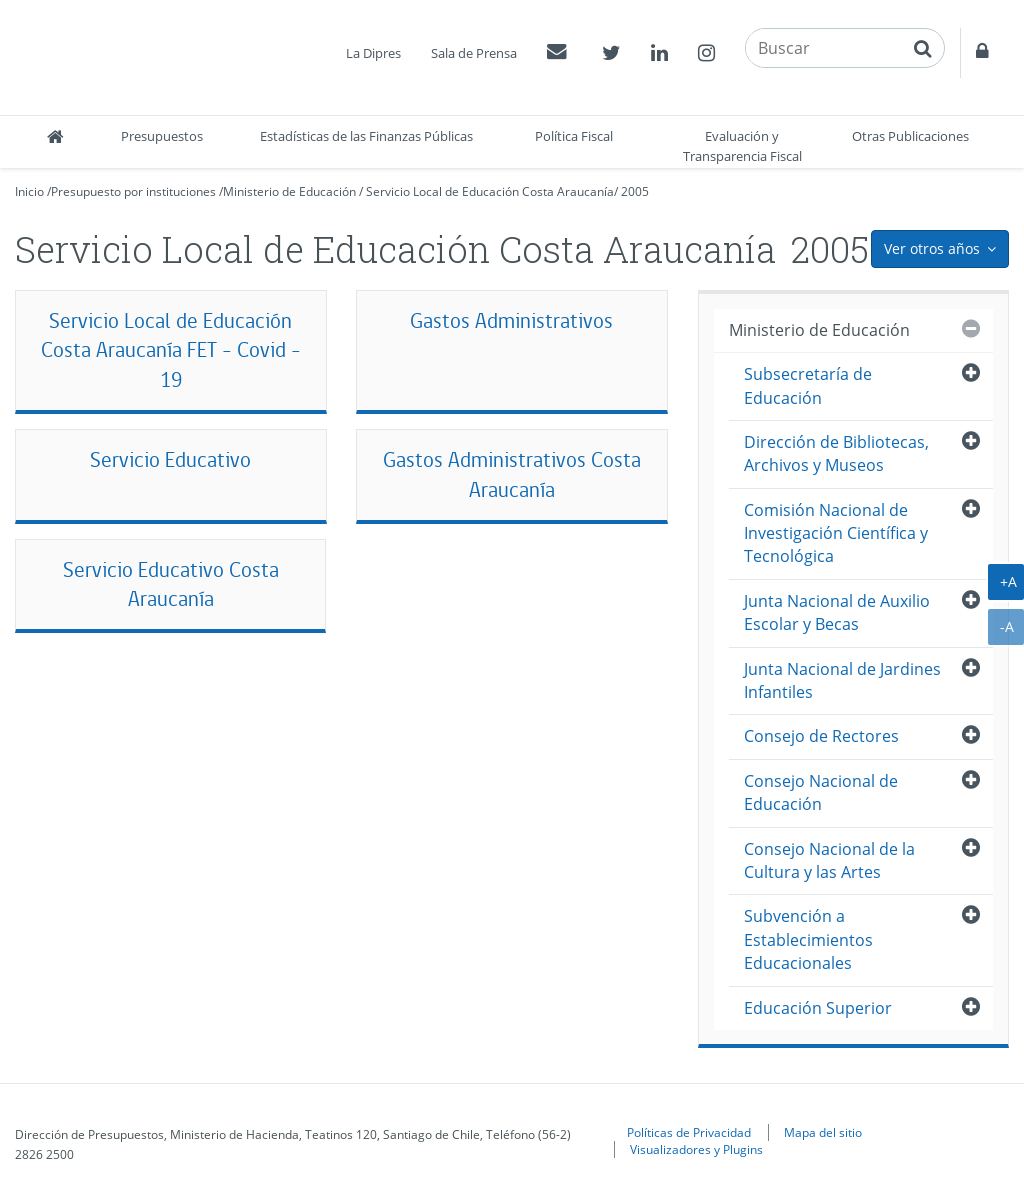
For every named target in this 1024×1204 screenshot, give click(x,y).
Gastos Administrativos (511, 320)
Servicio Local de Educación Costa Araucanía (490, 191)
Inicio (29, 191)
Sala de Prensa (474, 53)
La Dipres (373, 53)
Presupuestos (162, 136)
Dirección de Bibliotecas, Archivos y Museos (836, 453)
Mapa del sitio (823, 1132)
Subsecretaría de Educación (808, 385)
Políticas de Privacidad (689, 1132)
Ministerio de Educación (289, 191)
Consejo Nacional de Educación (821, 792)
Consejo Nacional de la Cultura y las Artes (829, 860)
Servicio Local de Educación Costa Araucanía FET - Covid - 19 (171, 350)
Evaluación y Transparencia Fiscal (742, 146)
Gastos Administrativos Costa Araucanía (512, 474)
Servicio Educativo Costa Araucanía (171, 584)
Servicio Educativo (170, 459)
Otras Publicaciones (910, 136)
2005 (635, 191)
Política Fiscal (574, 136)
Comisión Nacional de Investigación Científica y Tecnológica (836, 533)
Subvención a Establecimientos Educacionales (808, 939)
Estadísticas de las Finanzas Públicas (366, 136)
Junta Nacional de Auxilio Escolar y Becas (837, 612)
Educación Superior (818, 1008)
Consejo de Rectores (821, 736)
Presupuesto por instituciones (133, 191)
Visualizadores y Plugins (696, 1149)
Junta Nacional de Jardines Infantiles (842, 680)
